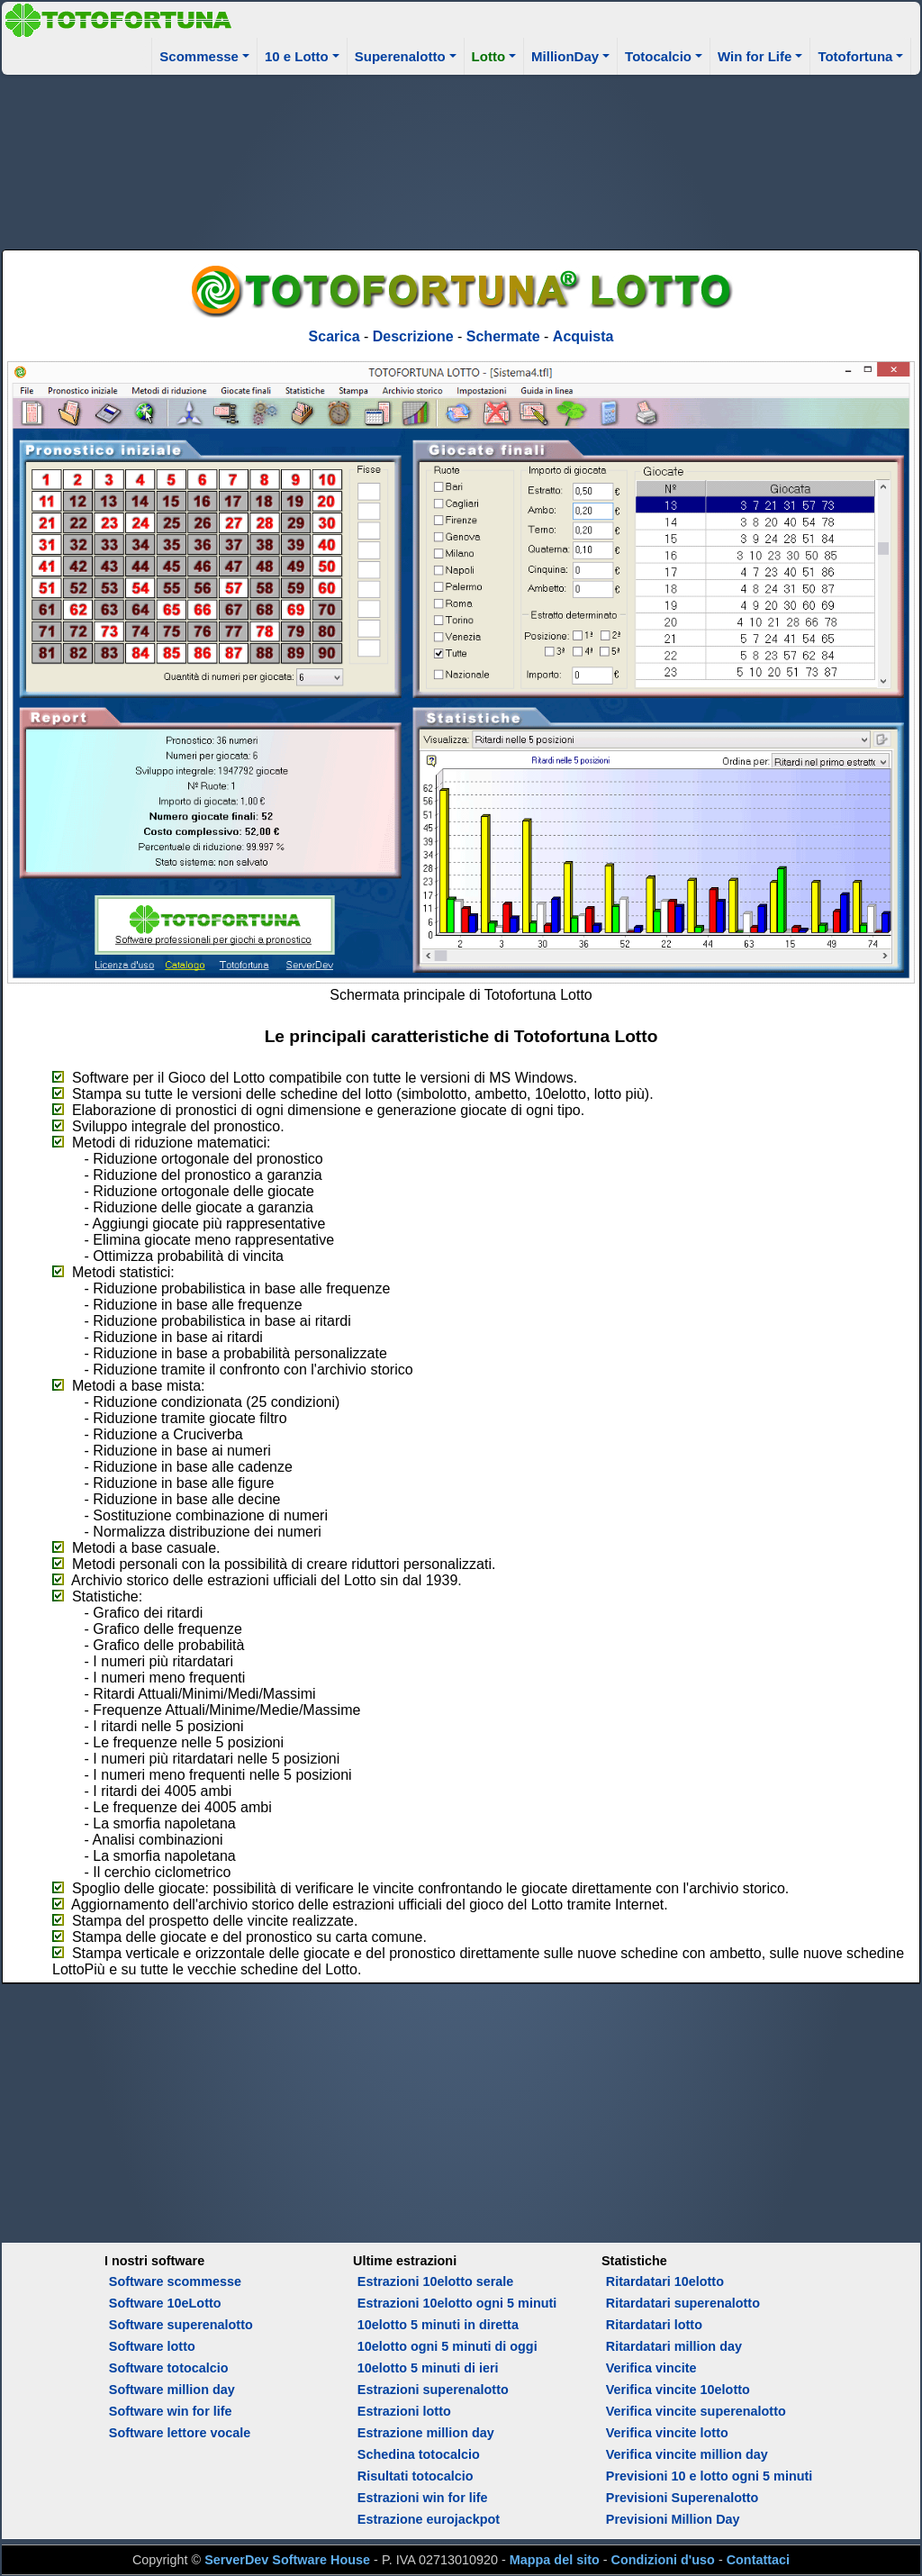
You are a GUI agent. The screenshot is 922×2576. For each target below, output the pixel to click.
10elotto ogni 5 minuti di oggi (447, 2346)
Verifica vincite (651, 2368)
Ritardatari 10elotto (665, 2281)
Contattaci (758, 2560)
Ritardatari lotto (654, 2324)
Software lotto (152, 2346)
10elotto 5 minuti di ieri (428, 2368)
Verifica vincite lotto (667, 2433)
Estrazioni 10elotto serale (435, 2281)
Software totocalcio (169, 2368)
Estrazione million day (425, 2433)
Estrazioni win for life (422, 2497)
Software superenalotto (181, 2324)
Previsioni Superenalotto (682, 2497)
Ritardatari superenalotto (683, 2303)
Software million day (172, 2389)
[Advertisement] (461, 159)
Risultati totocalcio (415, 2476)
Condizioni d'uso (663, 2560)
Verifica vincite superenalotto (696, 2411)
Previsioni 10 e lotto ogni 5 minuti (709, 2476)
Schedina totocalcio (418, 2454)
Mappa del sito (555, 2560)
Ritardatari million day (674, 2346)
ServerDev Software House (287, 2560)
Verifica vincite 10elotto (678, 2389)
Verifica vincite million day (687, 2454)
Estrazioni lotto (404, 2411)
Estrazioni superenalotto (433, 2389)
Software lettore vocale (180, 2433)
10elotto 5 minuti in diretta (438, 2324)
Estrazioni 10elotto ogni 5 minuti (456, 2303)
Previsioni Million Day (673, 2519)
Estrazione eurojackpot (428, 2519)
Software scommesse (175, 2281)
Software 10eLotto (165, 2303)
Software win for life (170, 2411)
